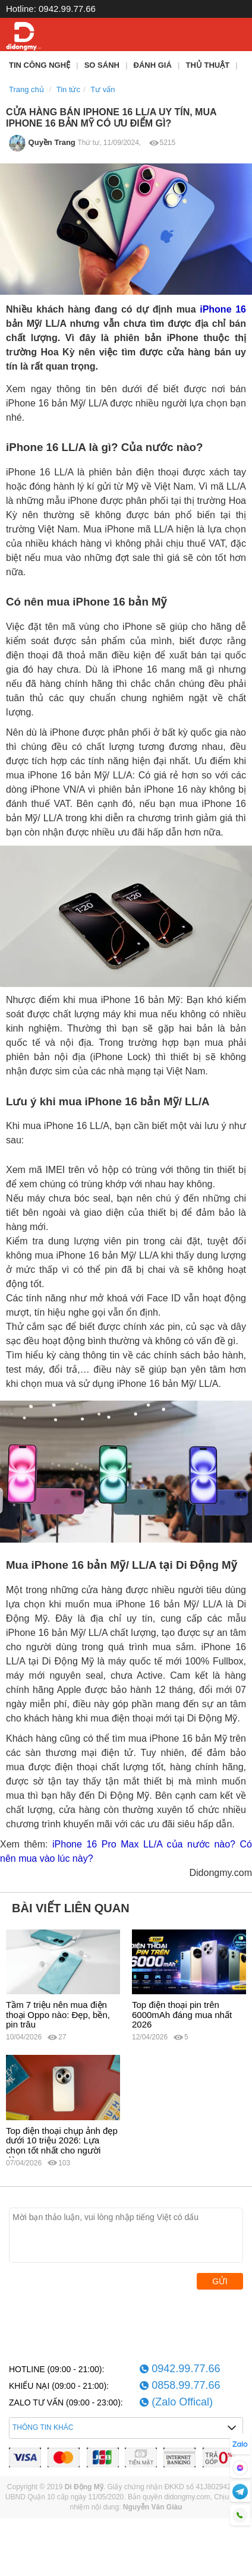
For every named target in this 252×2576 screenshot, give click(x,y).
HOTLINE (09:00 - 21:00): (56, 2369)
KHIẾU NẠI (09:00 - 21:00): (59, 2386)
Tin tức (68, 89)
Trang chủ (26, 89)
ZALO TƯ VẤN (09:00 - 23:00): (66, 2402)
